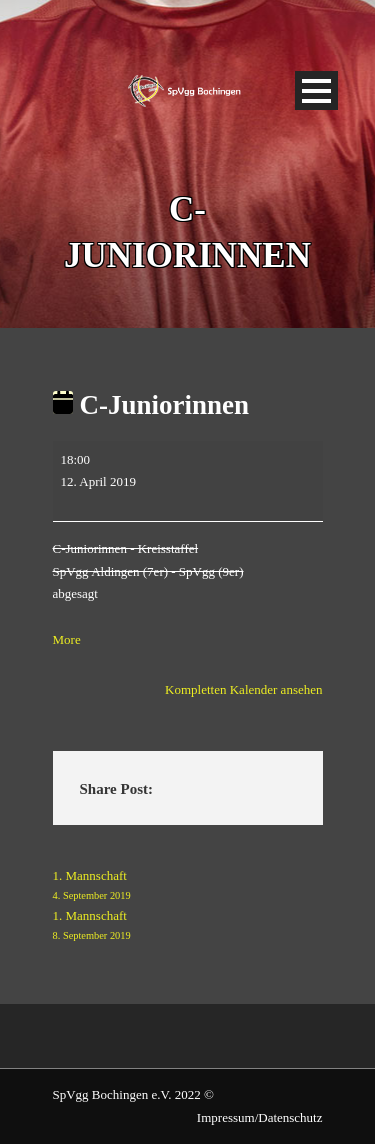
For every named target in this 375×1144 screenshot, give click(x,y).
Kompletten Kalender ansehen (243, 689)
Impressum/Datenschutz (260, 1117)
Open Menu (316, 90)
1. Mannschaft (188, 886)
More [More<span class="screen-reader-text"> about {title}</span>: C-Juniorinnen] (67, 639)
